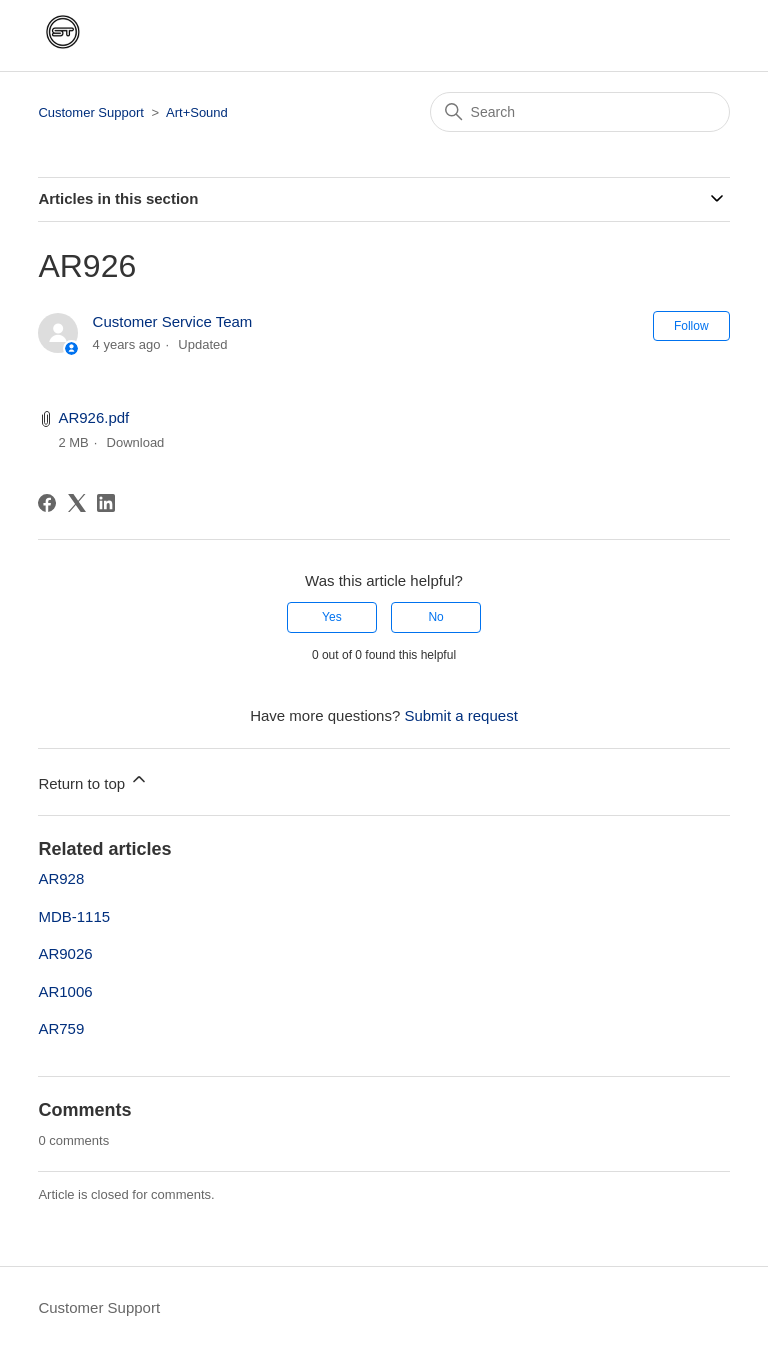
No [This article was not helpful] (435, 617)
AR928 (61, 878)
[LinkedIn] (106, 503)
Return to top (93, 780)
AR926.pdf (93, 417)
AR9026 (65, 953)
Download (136, 442)
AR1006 (65, 991)
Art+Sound (197, 112)
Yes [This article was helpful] (332, 617)
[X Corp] (77, 503)
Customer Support (91, 112)
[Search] (580, 112)
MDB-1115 (74, 916)
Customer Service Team (173, 321)
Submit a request (460, 715)
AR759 (61, 1028)
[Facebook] (47, 503)
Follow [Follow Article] (691, 326)
